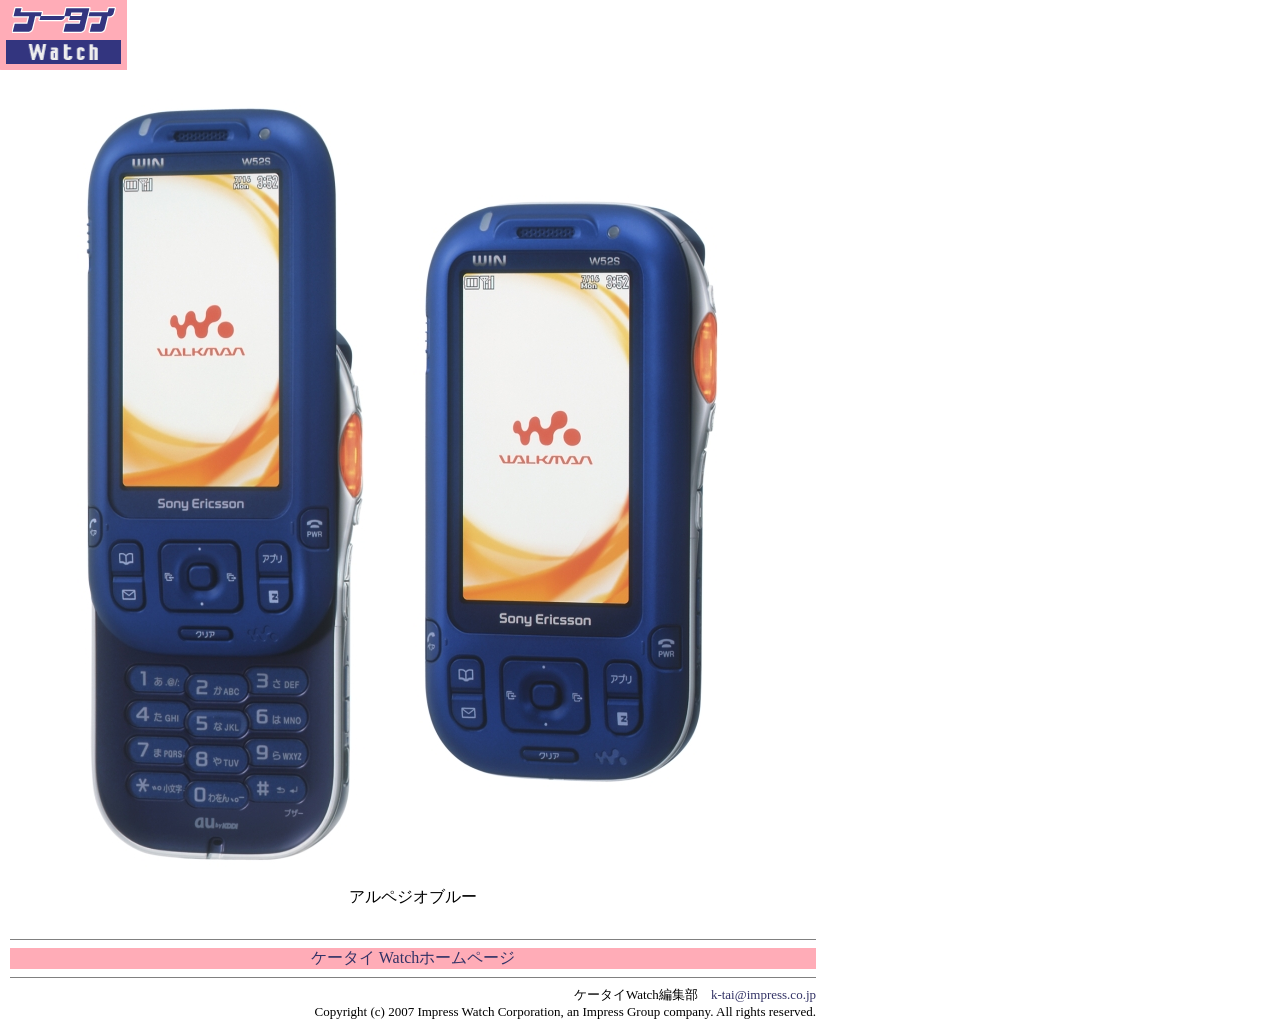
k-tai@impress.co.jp (763, 994)
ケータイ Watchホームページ (413, 957)
